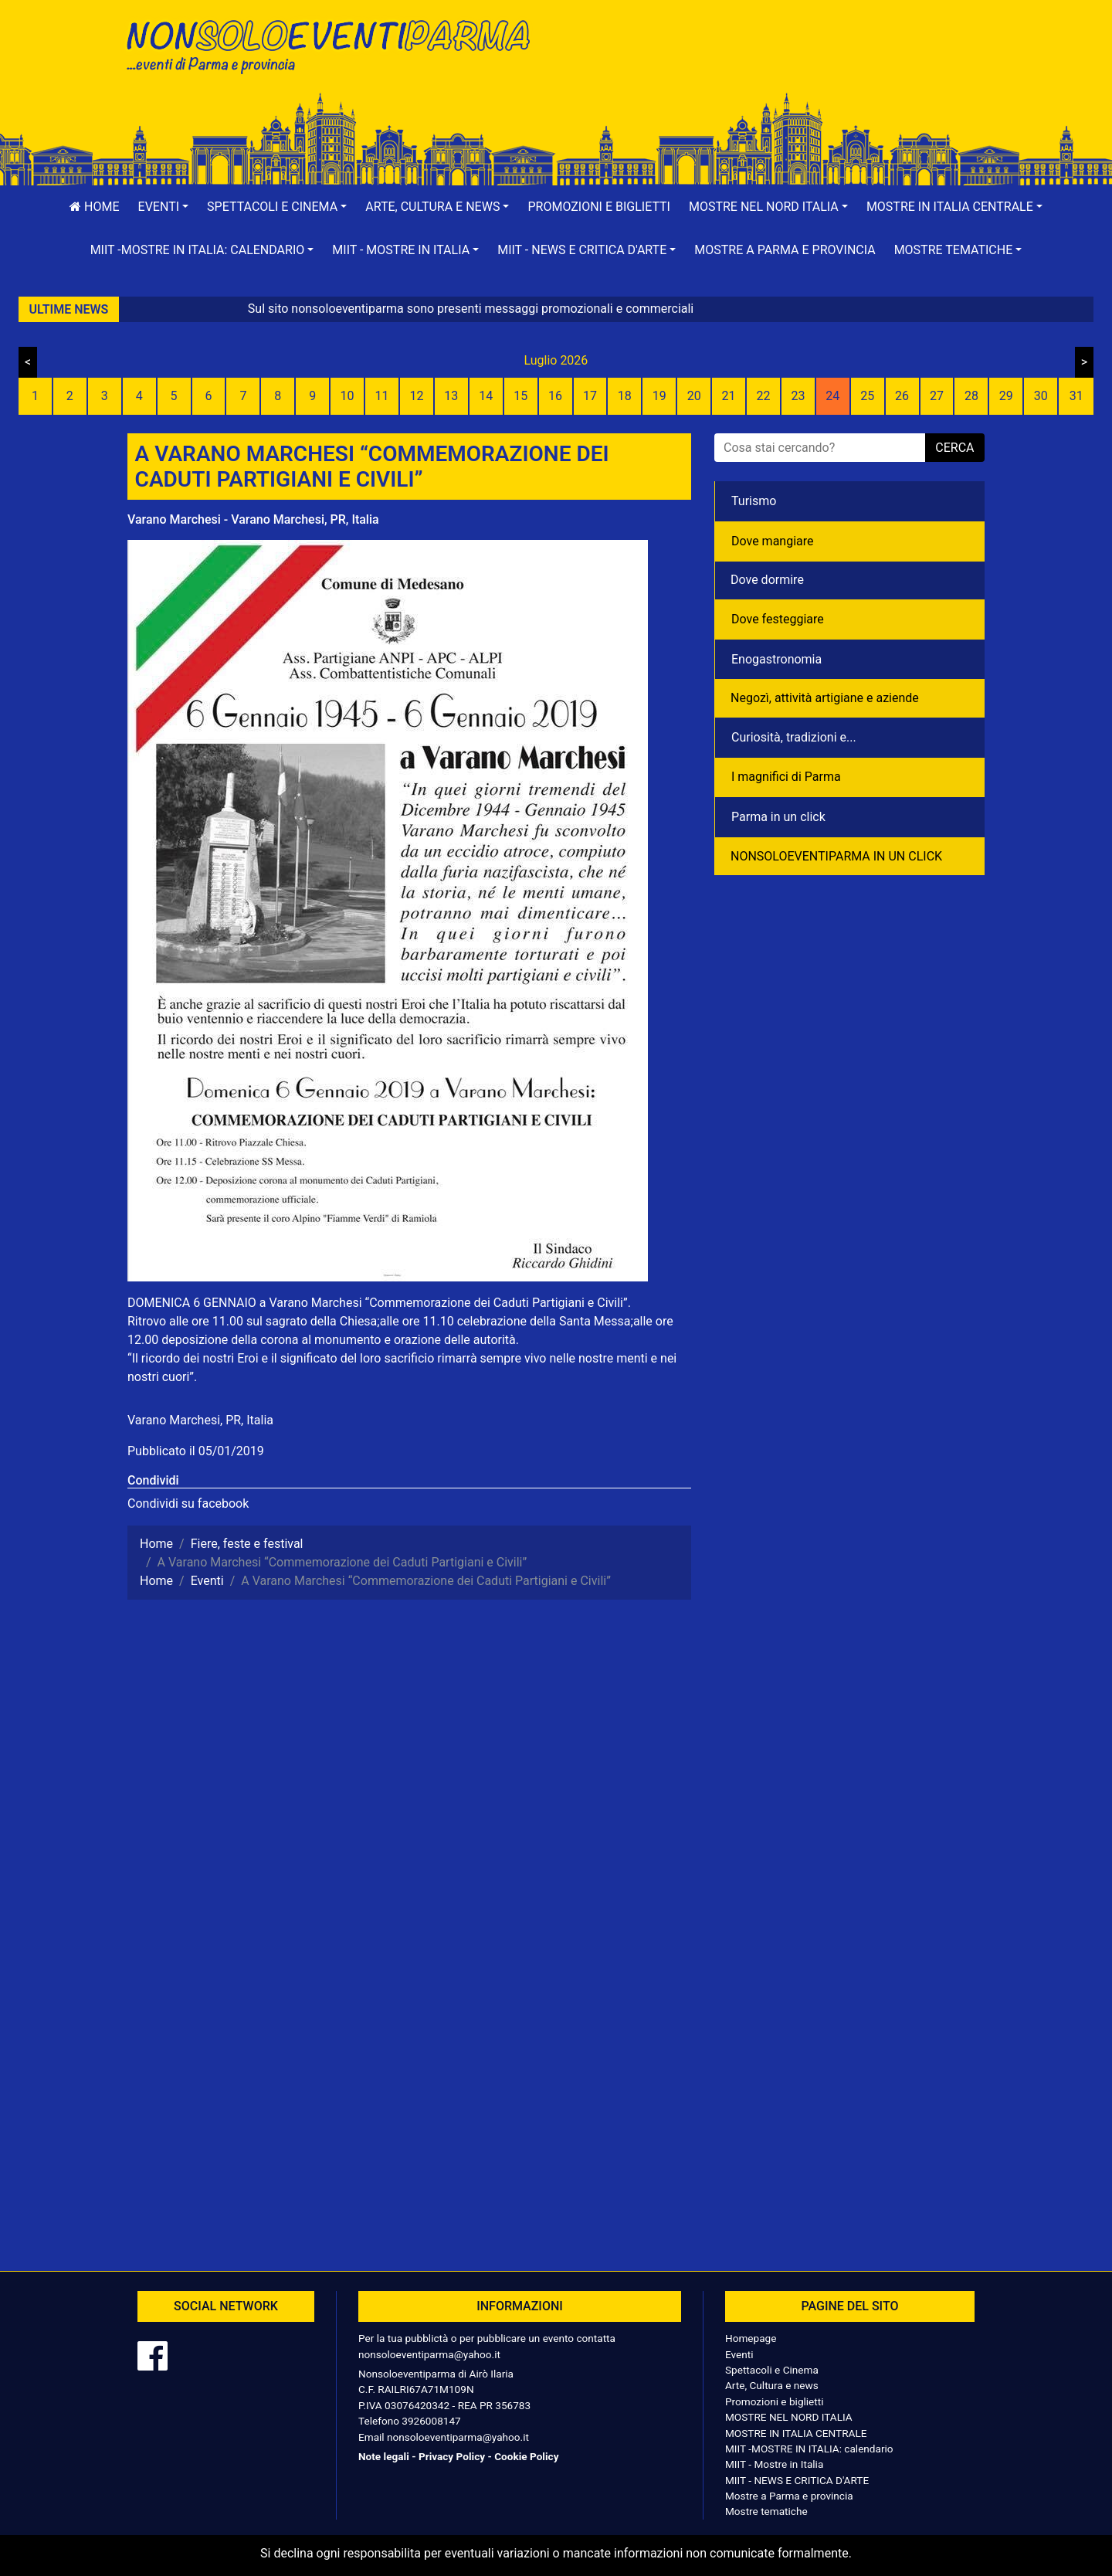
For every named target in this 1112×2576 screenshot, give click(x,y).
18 (625, 396)
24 (832, 396)
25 (867, 396)
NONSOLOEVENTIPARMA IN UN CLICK (836, 856)
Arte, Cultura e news (772, 2385)
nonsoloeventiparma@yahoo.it (429, 2354)
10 (347, 396)
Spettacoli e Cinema (772, 2370)
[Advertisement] (776, 62)
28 (971, 396)
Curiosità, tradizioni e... (793, 737)
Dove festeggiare (777, 619)
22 (763, 396)
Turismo (753, 501)
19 (659, 396)
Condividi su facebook (188, 1503)
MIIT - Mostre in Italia (774, 2464)
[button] (163, 207)
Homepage (750, 2338)
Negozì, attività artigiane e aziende (825, 698)
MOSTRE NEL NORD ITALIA (789, 2417)
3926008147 (431, 2421)
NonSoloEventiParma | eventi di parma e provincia (335, 44)
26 (902, 396)
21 (729, 396)
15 (520, 396)
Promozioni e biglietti (598, 206)
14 (486, 396)
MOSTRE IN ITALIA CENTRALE (795, 2433)
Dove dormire (767, 579)
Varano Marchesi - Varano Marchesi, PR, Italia (253, 519)
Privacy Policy (452, 2456)
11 (382, 396)
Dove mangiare (772, 541)
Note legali (383, 2456)
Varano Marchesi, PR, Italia (200, 1420)
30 (1041, 396)
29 (1006, 396)
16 (555, 396)
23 (798, 396)
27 (937, 396)
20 (694, 396)
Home (94, 206)
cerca (954, 447)
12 (416, 396)
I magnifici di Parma (786, 776)
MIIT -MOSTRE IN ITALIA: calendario (809, 2448)
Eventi (739, 2354)
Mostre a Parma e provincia (784, 250)
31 (1076, 396)
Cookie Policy (526, 2456)
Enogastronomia (776, 659)
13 (451, 396)
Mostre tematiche (766, 2511)
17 (590, 396)
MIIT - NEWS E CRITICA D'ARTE (797, 2480)
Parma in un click (778, 816)
